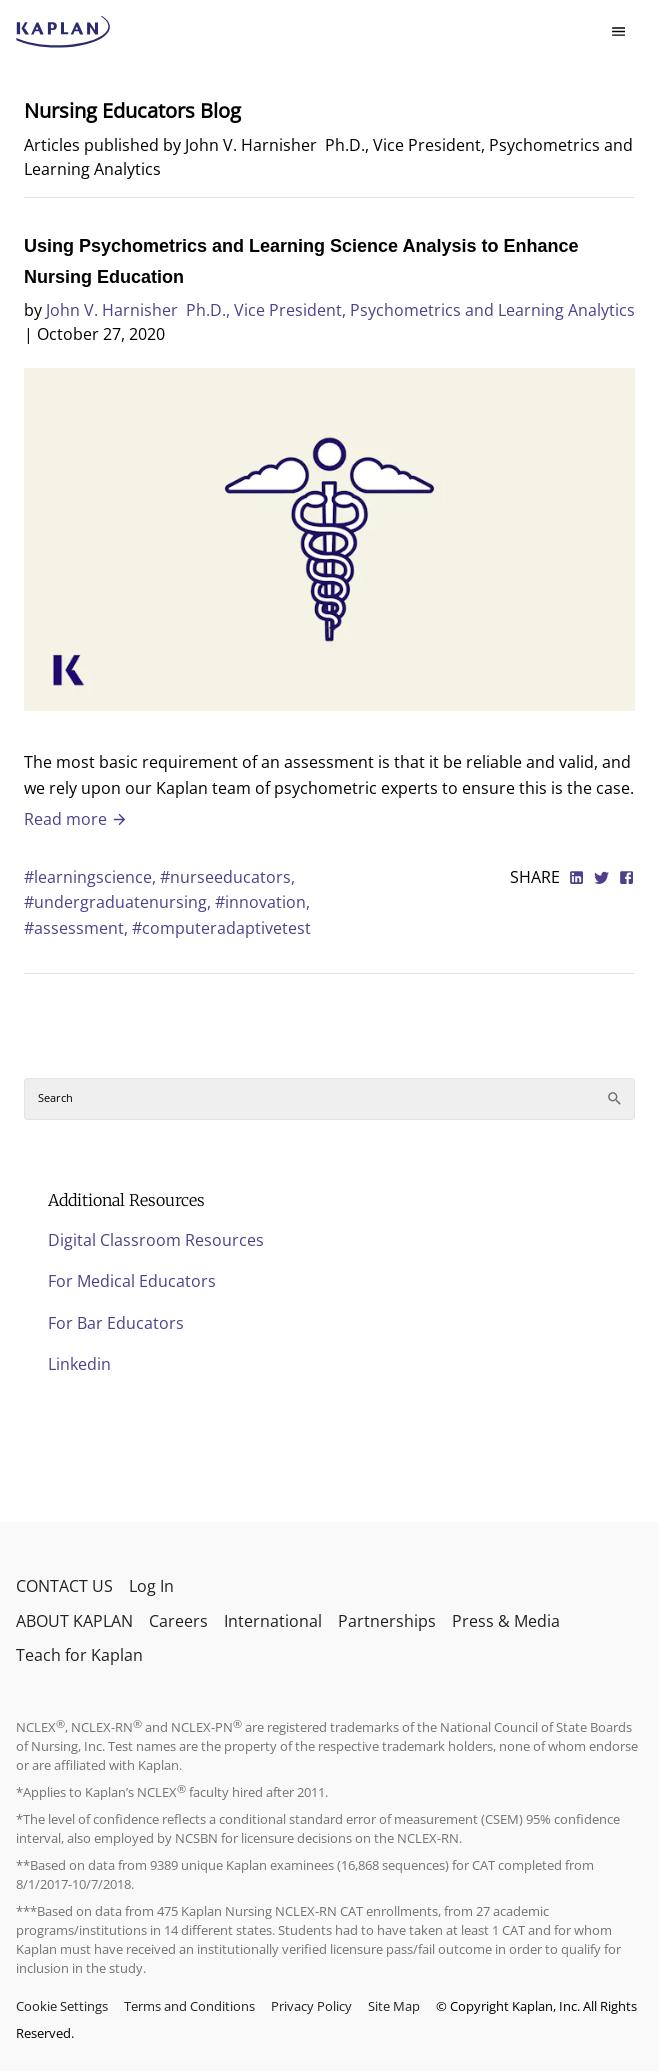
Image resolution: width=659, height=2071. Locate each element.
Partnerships (387, 1621)
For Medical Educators (132, 1281)
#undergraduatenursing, (119, 902)
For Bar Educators (116, 1323)
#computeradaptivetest (221, 928)
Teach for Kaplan (79, 1655)
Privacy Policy (311, 2006)
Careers (178, 1621)
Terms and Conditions (189, 2006)
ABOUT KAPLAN (74, 1621)
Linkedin (79, 1364)
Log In (151, 1586)
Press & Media (506, 1621)
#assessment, (78, 928)
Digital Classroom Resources (156, 1240)
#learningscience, (92, 877)
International (273, 1621)
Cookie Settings (62, 2006)
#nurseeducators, (227, 877)
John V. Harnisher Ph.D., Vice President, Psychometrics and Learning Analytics (340, 310)
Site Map (394, 2006)
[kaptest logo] (63, 32)
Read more (76, 819)
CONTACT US (64, 1586)
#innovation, (262, 902)
